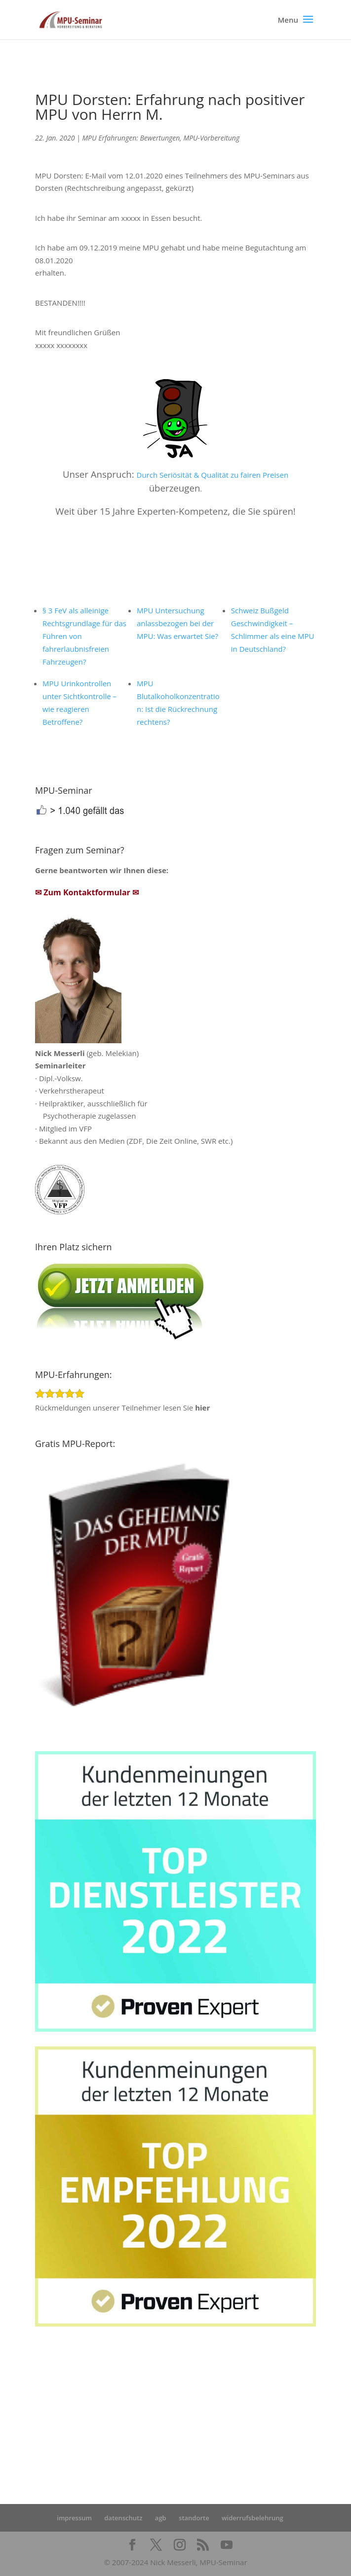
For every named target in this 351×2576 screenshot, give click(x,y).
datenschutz (123, 2517)
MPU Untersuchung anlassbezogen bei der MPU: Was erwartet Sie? (177, 623)
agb (160, 2517)
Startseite (51, 2416)
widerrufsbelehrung (252, 2517)
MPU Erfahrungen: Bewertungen (131, 137)
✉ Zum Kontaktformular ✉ (87, 892)
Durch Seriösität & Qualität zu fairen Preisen (213, 475)
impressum (74, 2517)
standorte (194, 2517)
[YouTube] (227, 2545)
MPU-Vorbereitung (211, 137)
